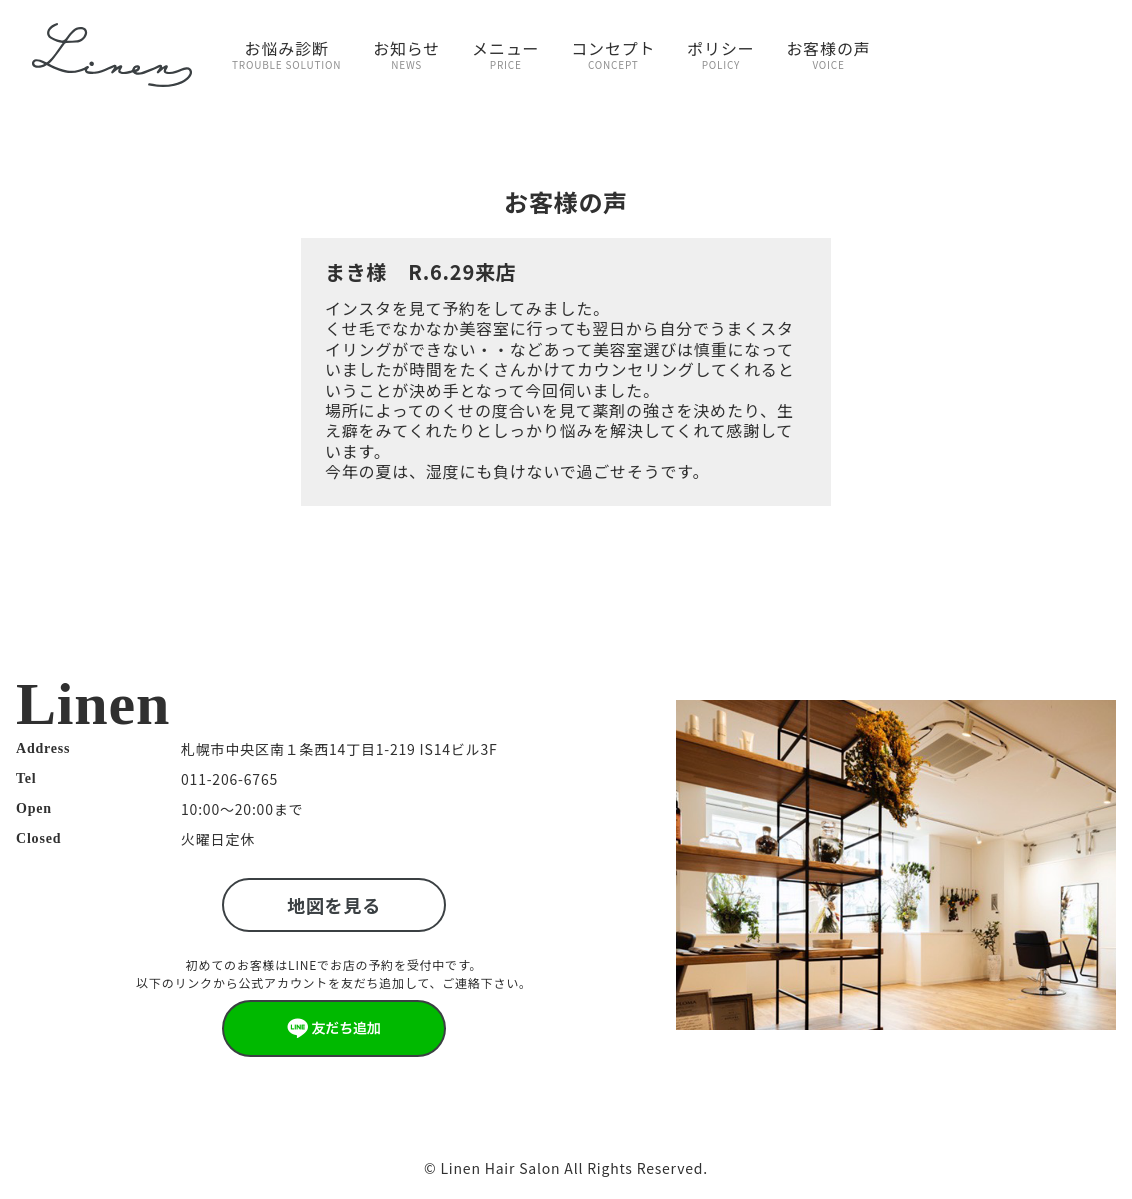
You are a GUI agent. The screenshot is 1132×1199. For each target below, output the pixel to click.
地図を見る (334, 905)
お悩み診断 (286, 54)
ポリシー (720, 54)
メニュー (505, 54)
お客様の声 (829, 54)
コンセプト (613, 54)
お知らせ (406, 54)
